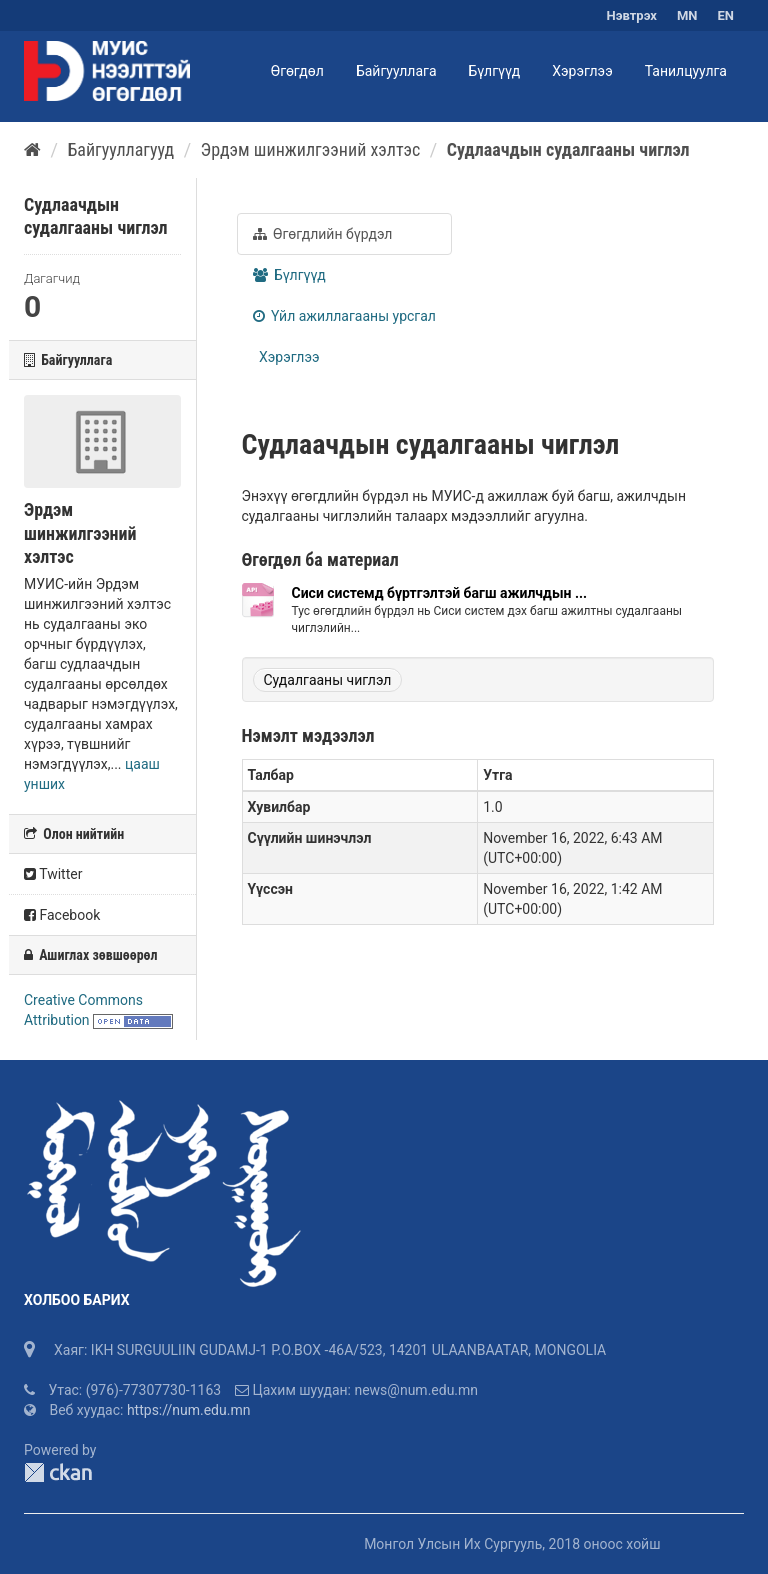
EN (726, 15)
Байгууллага (396, 71)
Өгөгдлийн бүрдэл (323, 234)
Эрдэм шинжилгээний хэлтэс (311, 149)
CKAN (58, 1472)
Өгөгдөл (297, 71)
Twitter (53, 874)
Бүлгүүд (495, 71)
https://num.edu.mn (189, 1410)
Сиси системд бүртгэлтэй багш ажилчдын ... (440, 593)
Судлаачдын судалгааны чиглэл (568, 149)
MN (687, 15)
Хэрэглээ (582, 71)
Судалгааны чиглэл (328, 680)
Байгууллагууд (120, 149)
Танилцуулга (686, 71)
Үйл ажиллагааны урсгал (344, 316)
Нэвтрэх (632, 15)
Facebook (62, 915)
